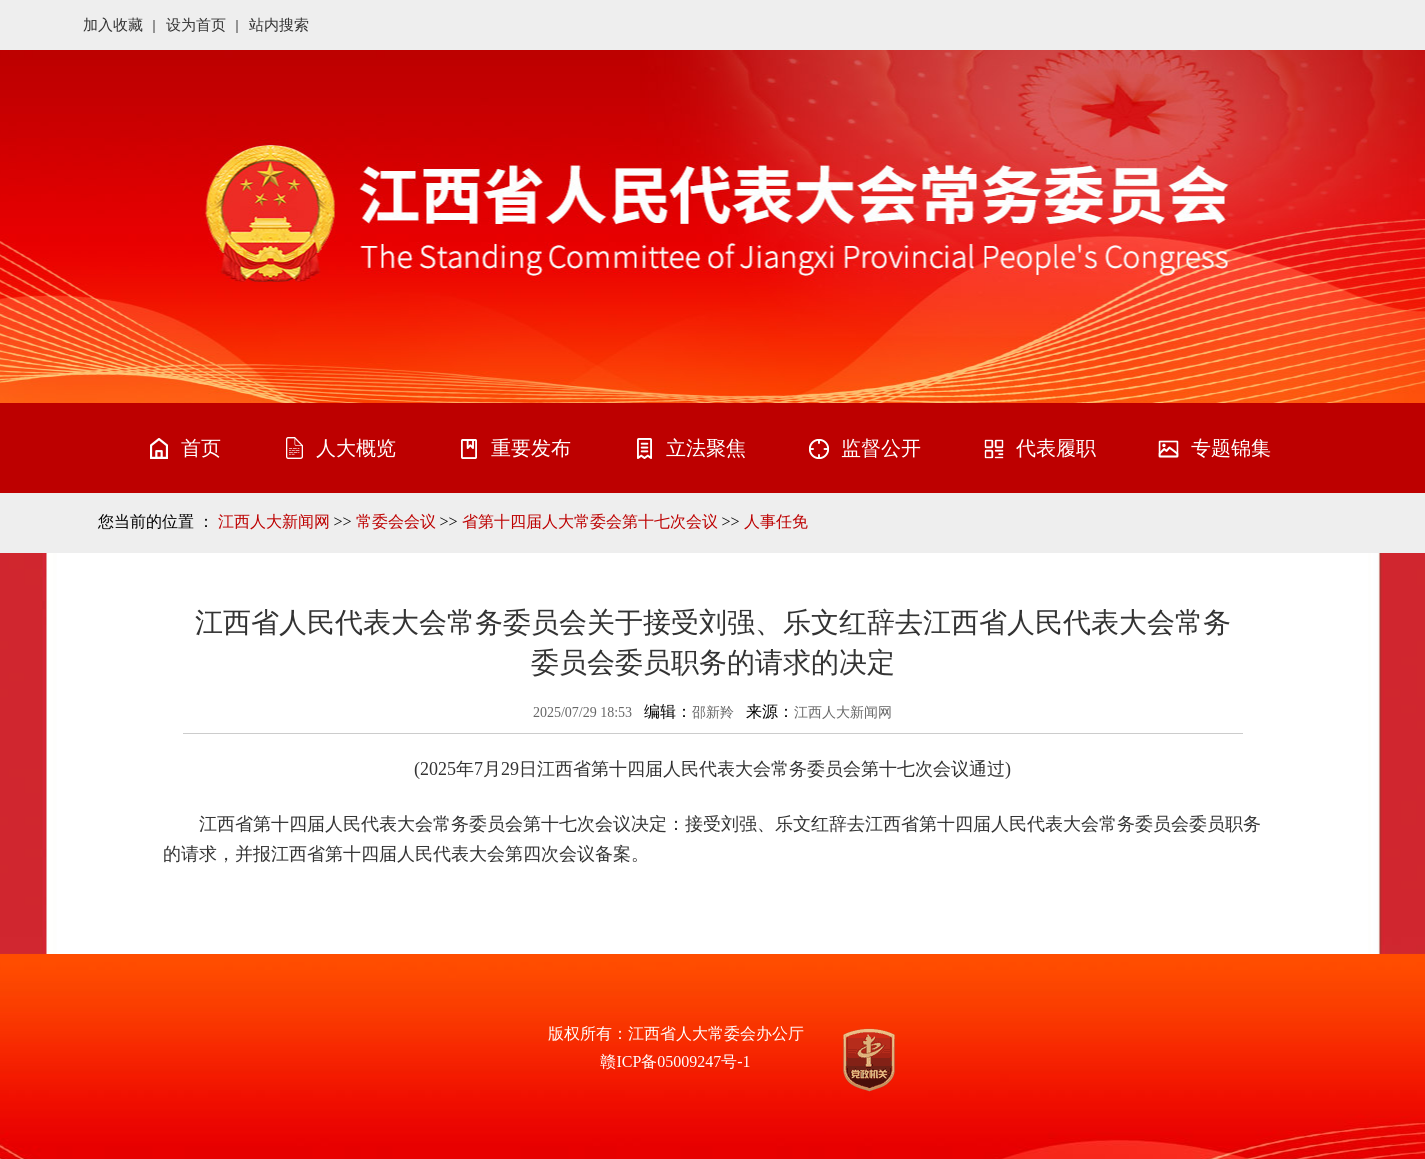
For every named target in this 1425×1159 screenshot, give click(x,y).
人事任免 (776, 521)
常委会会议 (396, 521)
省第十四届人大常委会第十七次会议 (590, 521)
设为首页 (196, 25)
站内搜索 (279, 25)
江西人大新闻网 (274, 521)
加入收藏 (113, 25)
